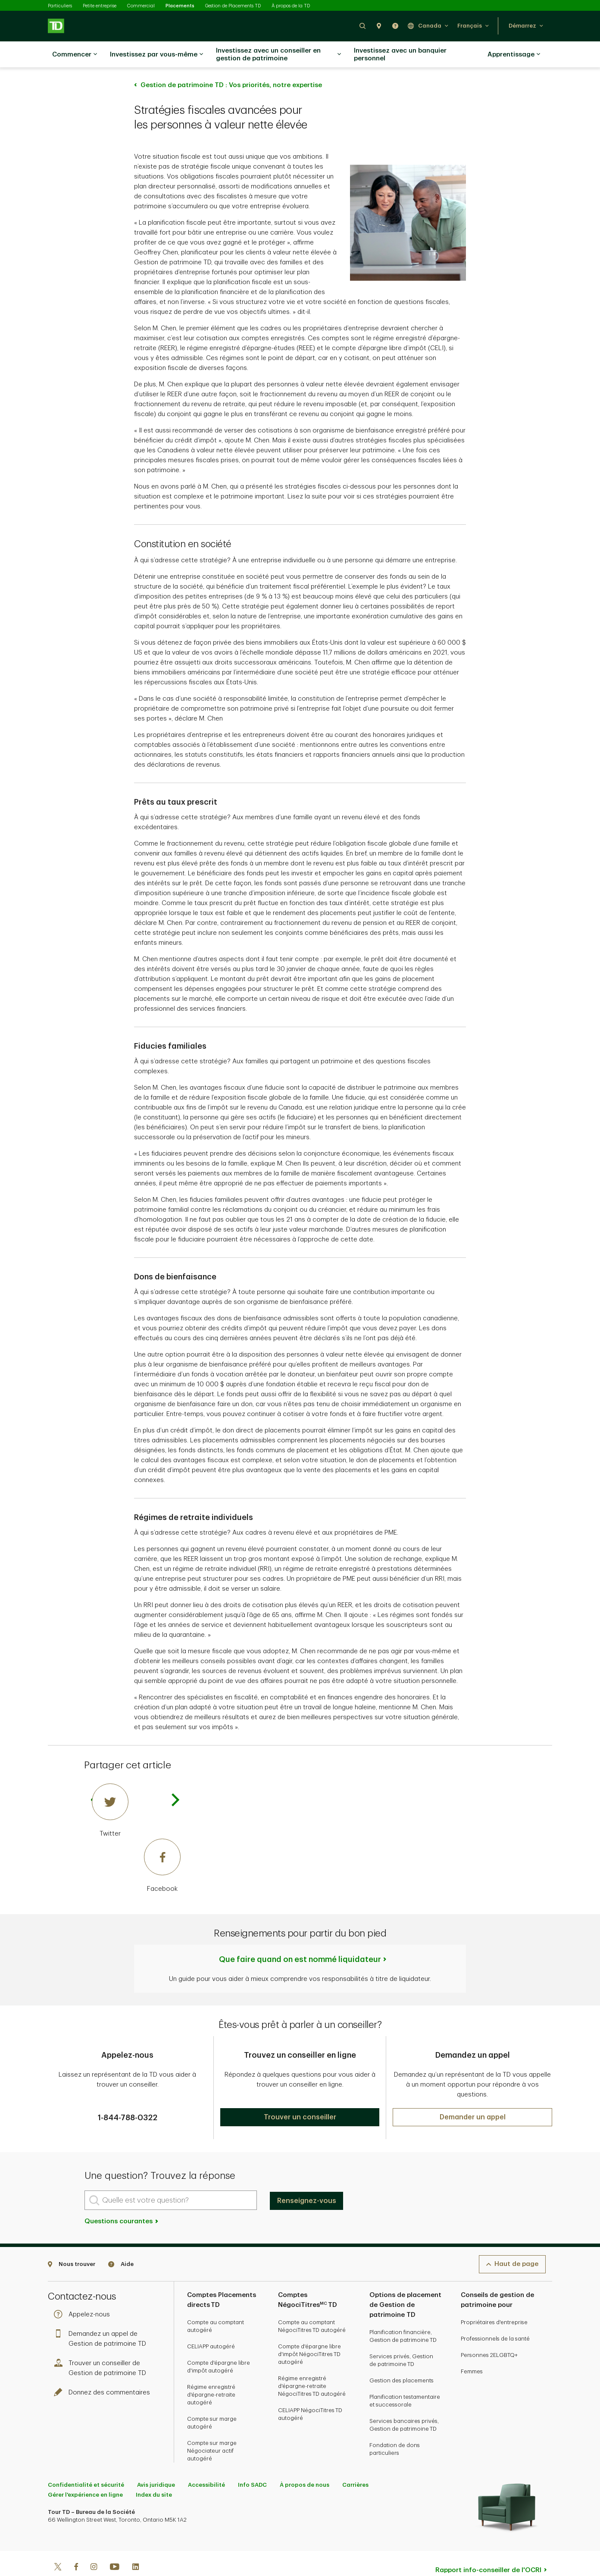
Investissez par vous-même (156, 55)
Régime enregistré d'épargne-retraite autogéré (211, 2373)
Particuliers (60, 5)
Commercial (141, 5)
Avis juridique (156, 2463)
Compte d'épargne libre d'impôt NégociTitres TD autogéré (309, 2332)
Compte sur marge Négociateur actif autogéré (212, 2429)
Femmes (472, 2350)
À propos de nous (304, 2463)
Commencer (74, 55)
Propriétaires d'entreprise (494, 2300)
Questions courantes (121, 2200)
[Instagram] (94, 2546)
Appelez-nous (84, 2293)
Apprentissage (513, 55)
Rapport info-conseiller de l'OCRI (488, 2548)
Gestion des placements (401, 2359)
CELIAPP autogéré (211, 2325)
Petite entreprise (99, 5)
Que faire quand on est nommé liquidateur (300, 1938)
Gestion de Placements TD (233, 5)
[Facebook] (136, 1844)
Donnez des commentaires (104, 2371)
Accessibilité (206, 2463)
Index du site (154, 2473)
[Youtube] (114, 2546)
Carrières (355, 2463)
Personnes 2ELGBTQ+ (489, 2333)
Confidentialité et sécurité (86, 2463)
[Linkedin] (135, 2546)
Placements (180, 5)
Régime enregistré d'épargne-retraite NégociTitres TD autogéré (312, 2364)
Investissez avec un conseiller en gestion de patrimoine (278, 54)
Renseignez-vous (306, 2179)
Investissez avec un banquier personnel (400, 54)
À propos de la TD (291, 5)
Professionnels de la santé (495, 2317)
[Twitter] (136, 1789)
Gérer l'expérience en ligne (85, 2473)
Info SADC (252, 2463)
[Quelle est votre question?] (170, 2178)
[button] (362, 26)
